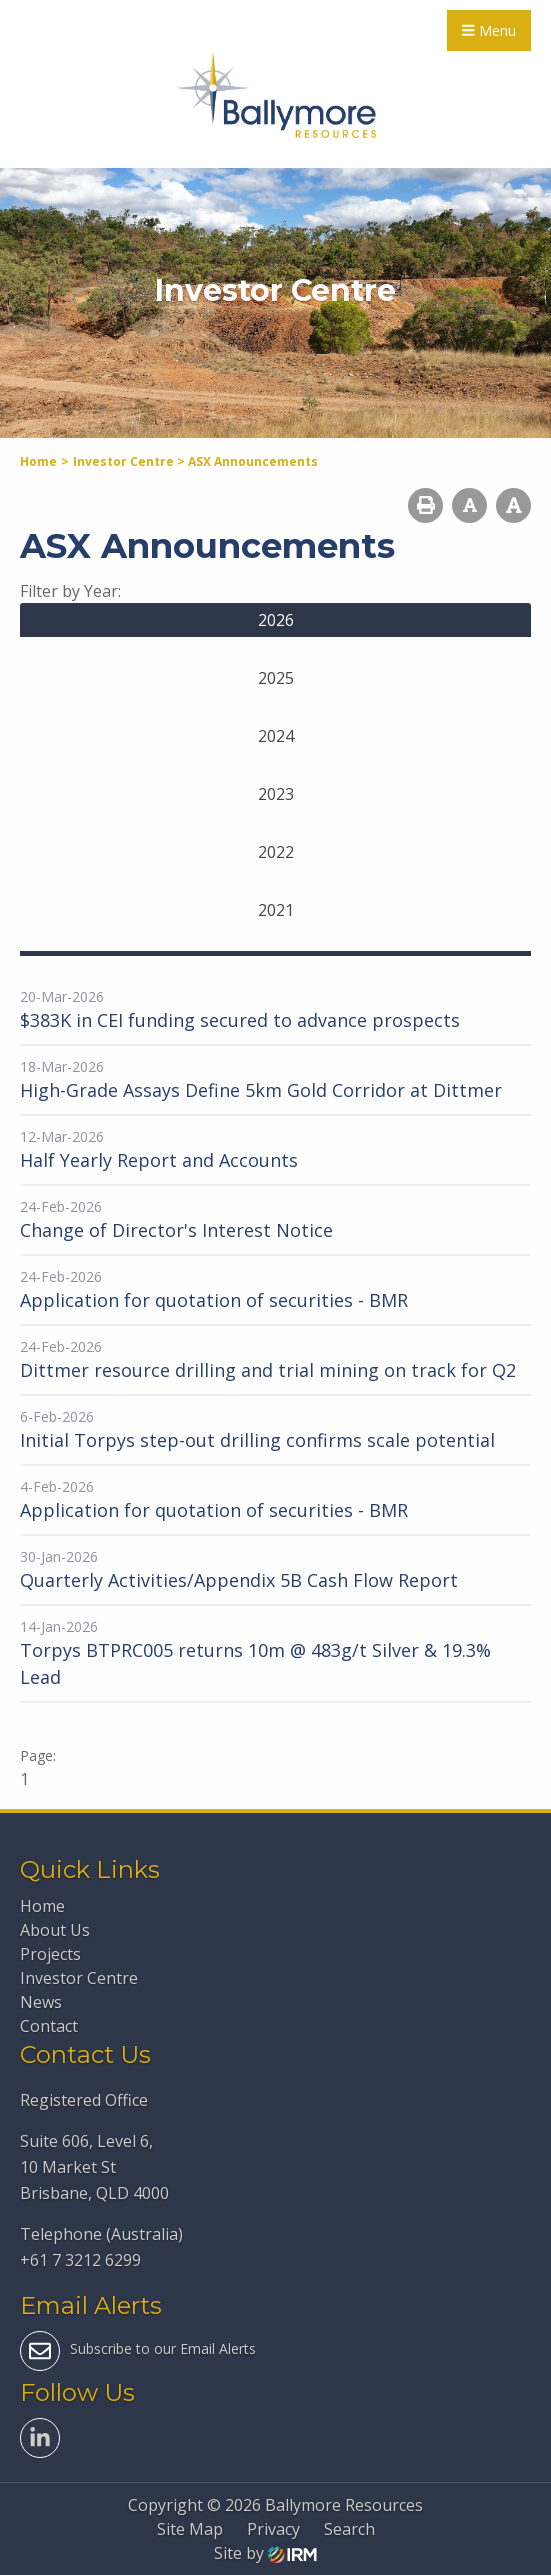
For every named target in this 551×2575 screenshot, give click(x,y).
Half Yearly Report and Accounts (159, 1160)
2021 (276, 910)
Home (42, 1906)
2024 (276, 736)
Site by (265, 2553)
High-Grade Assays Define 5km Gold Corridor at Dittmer (261, 1090)
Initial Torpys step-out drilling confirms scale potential (257, 1440)
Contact (49, 2026)
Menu (489, 30)
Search (349, 2529)
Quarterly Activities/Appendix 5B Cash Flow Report (239, 1580)
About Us (55, 1930)
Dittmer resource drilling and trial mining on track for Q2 (268, 1370)
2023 (276, 794)
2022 (276, 852)
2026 (276, 620)
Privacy (273, 2529)
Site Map (190, 2529)
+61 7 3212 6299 (80, 2260)
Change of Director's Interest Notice (176, 1230)
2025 (276, 678)
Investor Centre (79, 1978)
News (41, 2002)
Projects (50, 1954)
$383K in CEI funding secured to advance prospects (240, 1020)
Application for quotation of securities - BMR (214, 1300)
